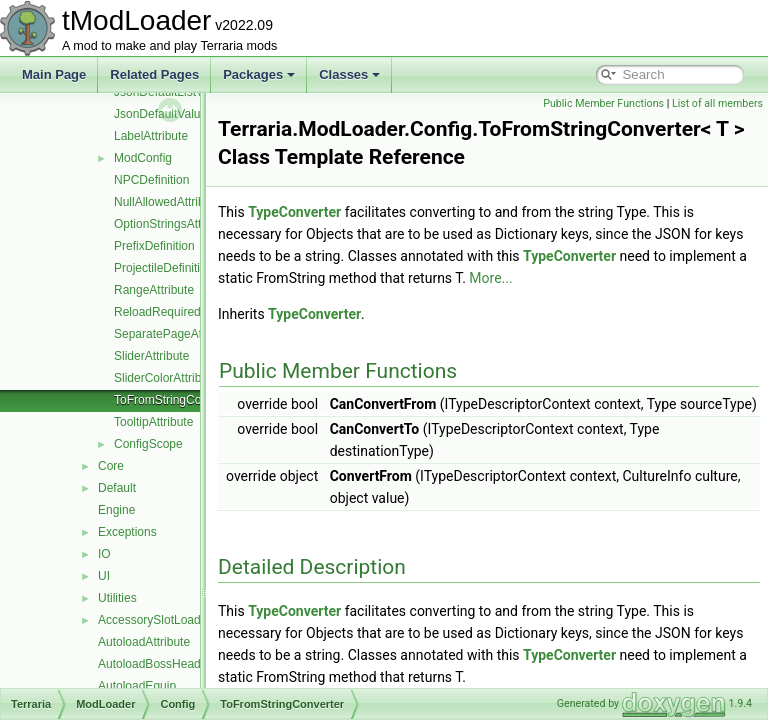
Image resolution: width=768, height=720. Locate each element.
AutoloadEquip (137, 686)
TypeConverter (344, 212)
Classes (349, 74)
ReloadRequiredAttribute (179, 312)
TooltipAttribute (153, 422)
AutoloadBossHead (149, 664)
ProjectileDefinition (163, 268)
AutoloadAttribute (144, 642)
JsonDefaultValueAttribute (183, 114)
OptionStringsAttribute (172, 224)
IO (104, 554)
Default (117, 488)
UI (104, 576)
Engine (116, 510)
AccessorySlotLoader (154, 620)
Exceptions (127, 532)
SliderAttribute (151, 356)
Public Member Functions (603, 103)
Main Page (54, 74)
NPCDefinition (151, 180)
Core (111, 466)
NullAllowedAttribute (167, 202)
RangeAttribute (154, 290)
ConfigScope (148, 444)
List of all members (717, 103)
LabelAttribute (151, 136)
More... (637, 278)
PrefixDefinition (154, 246)
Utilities (117, 598)
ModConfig (143, 158)
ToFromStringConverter (176, 400)
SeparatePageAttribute (174, 334)
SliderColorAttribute (166, 378)
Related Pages (154, 74)
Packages (259, 74)
